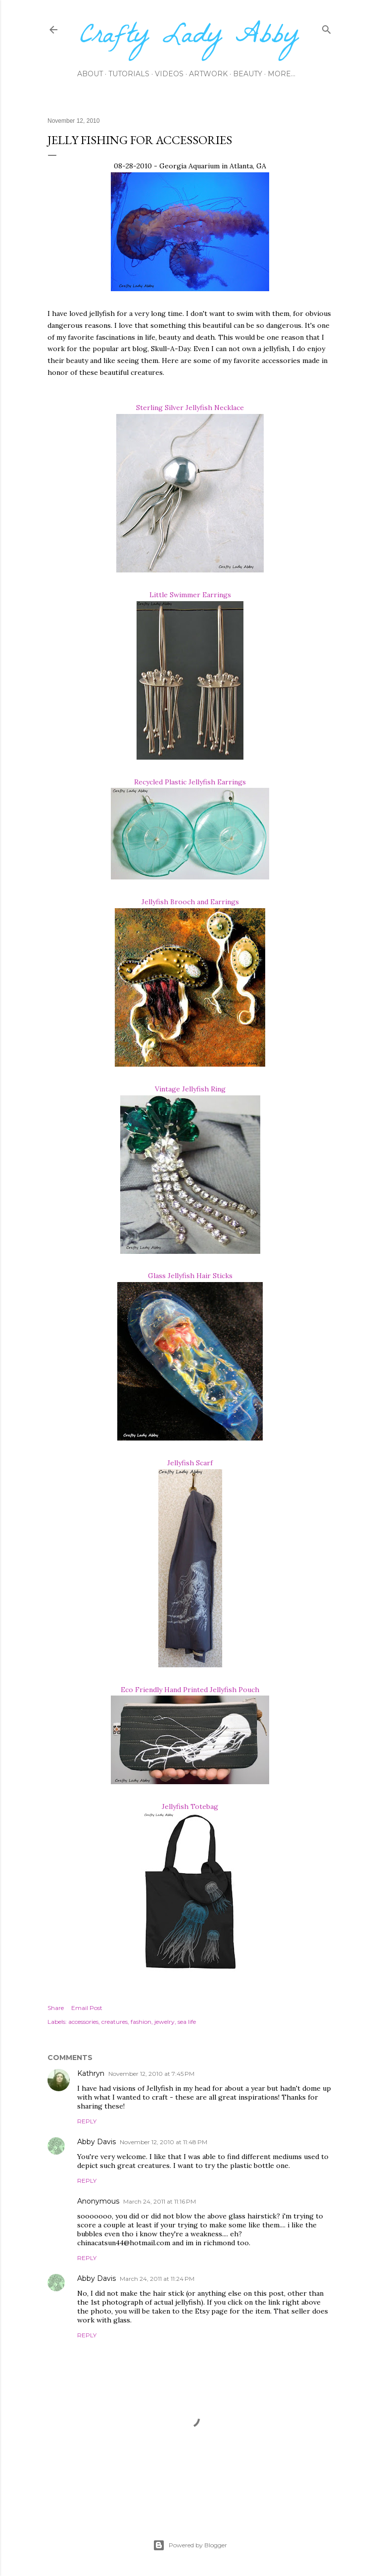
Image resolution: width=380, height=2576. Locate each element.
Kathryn (90, 2073)
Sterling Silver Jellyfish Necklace (190, 407)
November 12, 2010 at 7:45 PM (151, 2073)
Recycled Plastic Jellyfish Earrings (190, 781)
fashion (141, 2021)
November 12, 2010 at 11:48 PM (163, 2142)
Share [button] (56, 2007)
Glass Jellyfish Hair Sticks (190, 1275)
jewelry (164, 2021)
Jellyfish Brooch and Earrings (190, 901)
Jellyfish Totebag (190, 1806)
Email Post (86, 2007)
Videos (169, 73)
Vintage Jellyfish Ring (190, 1088)
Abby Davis (96, 2141)
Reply (86, 2121)
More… (281, 73)
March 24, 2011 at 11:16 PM (159, 2201)
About (90, 73)
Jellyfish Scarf (190, 1462)
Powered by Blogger (190, 2545)
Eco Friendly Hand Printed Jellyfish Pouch (190, 1689)
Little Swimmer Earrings (190, 594)
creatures (114, 2021)
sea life (187, 2021)
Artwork (208, 73)
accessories (83, 2021)
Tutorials (128, 73)
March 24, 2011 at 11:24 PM (157, 2278)
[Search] (326, 27)
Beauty (247, 73)
